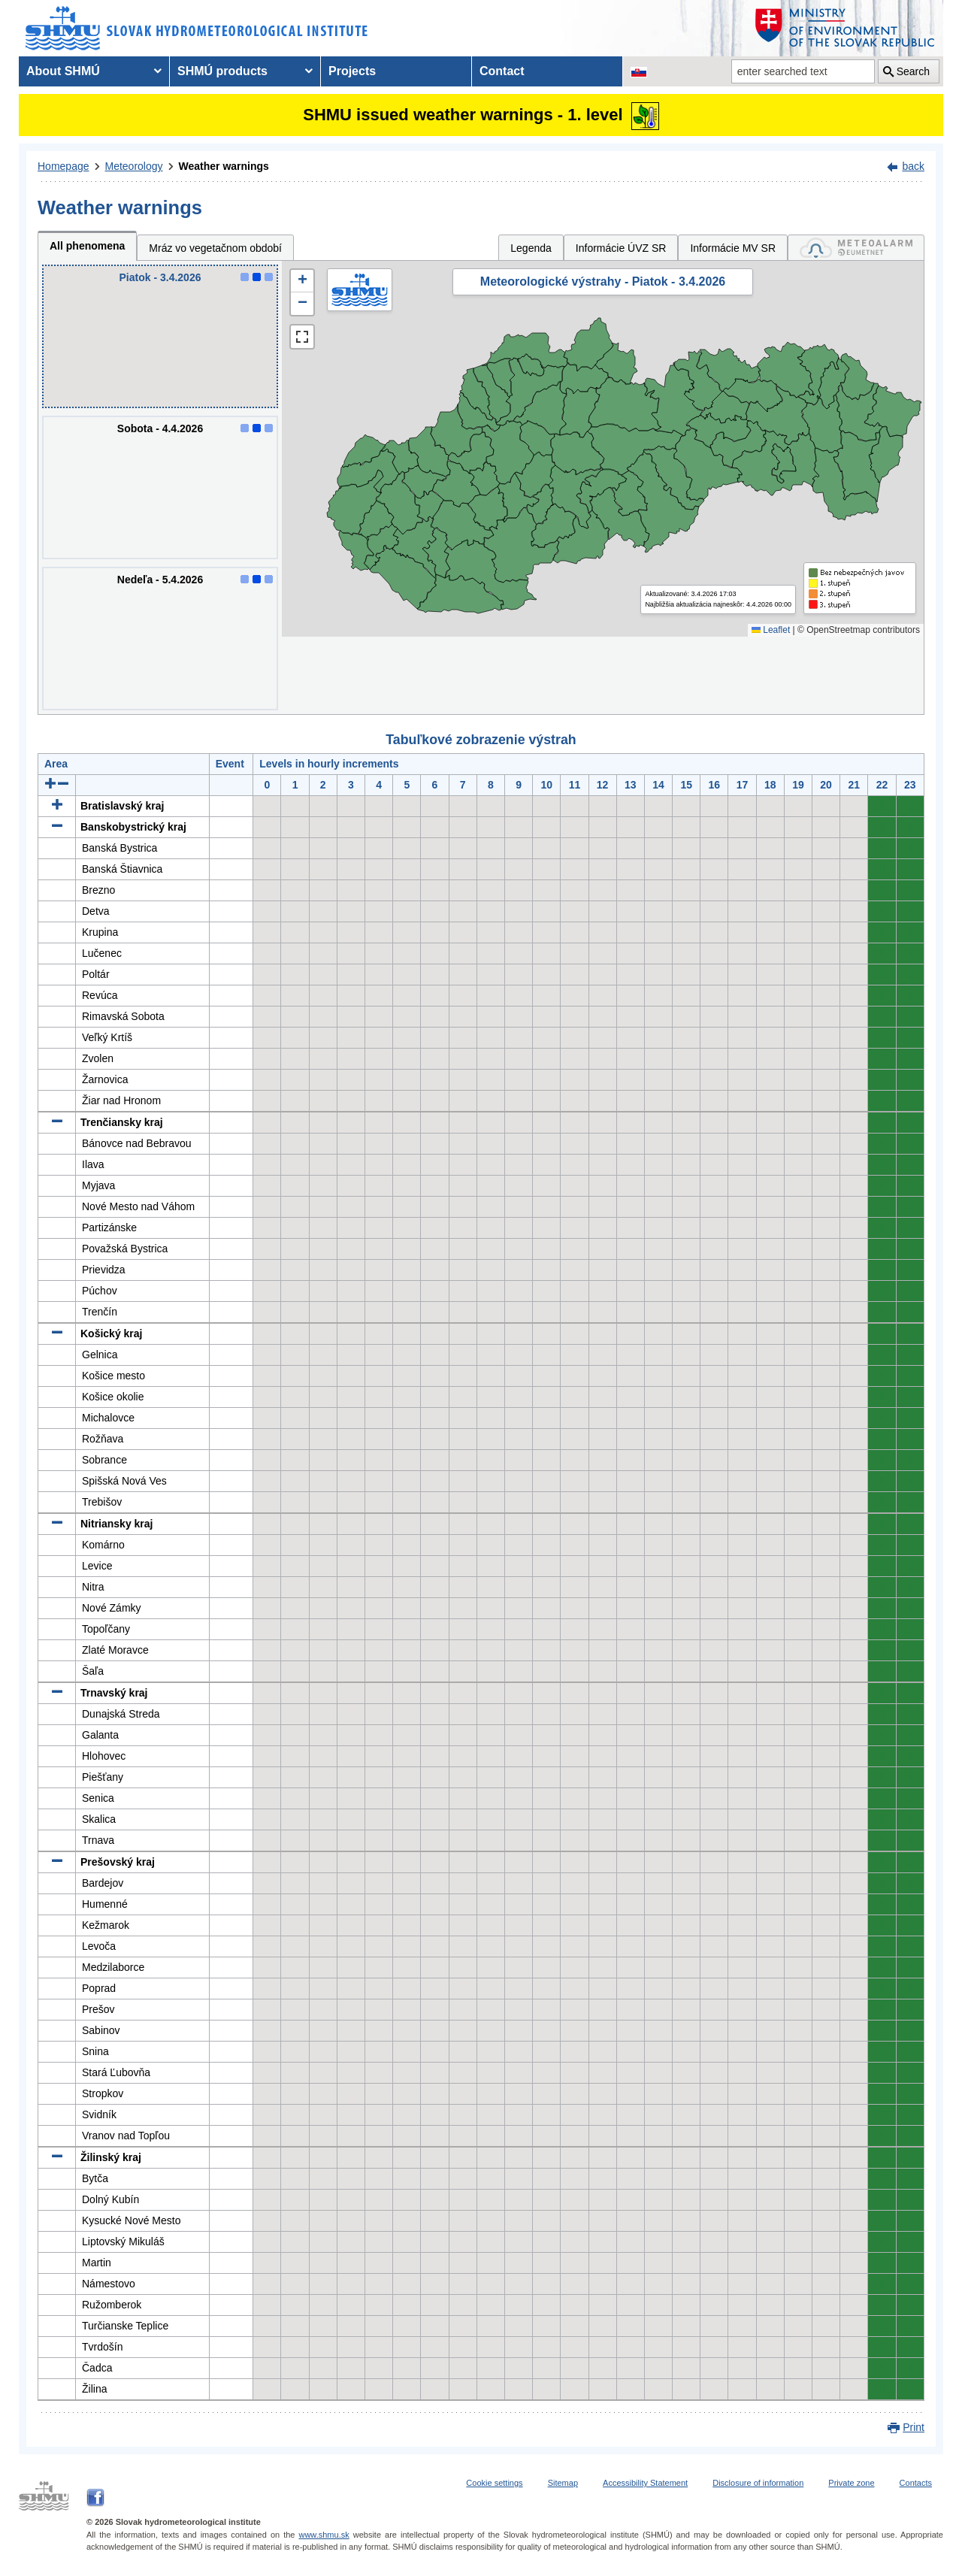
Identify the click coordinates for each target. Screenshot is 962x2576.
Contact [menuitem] (502, 71)
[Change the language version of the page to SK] (639, 71)
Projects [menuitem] (352, 71)
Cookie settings (494, 2482)
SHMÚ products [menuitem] (222, 71)
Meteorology (134, 166)
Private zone (851, 2482)
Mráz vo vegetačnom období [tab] (215, 248)
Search (913, 71)
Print (913, 2427)
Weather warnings (224, 166)
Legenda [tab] (531, 248)
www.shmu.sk (323, 2534)
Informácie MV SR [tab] (733, 248)
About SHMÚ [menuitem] (63, 71)
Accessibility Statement (645, 2482)
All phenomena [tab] (87, 246)
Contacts (916, 2482)
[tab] (856, 248)
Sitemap (563, 2482)
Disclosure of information (757, 2482)
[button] (302, 281)
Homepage (63, 166)
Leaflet (771, 630)
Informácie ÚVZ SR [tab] (621, 248)
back (913, 166)
